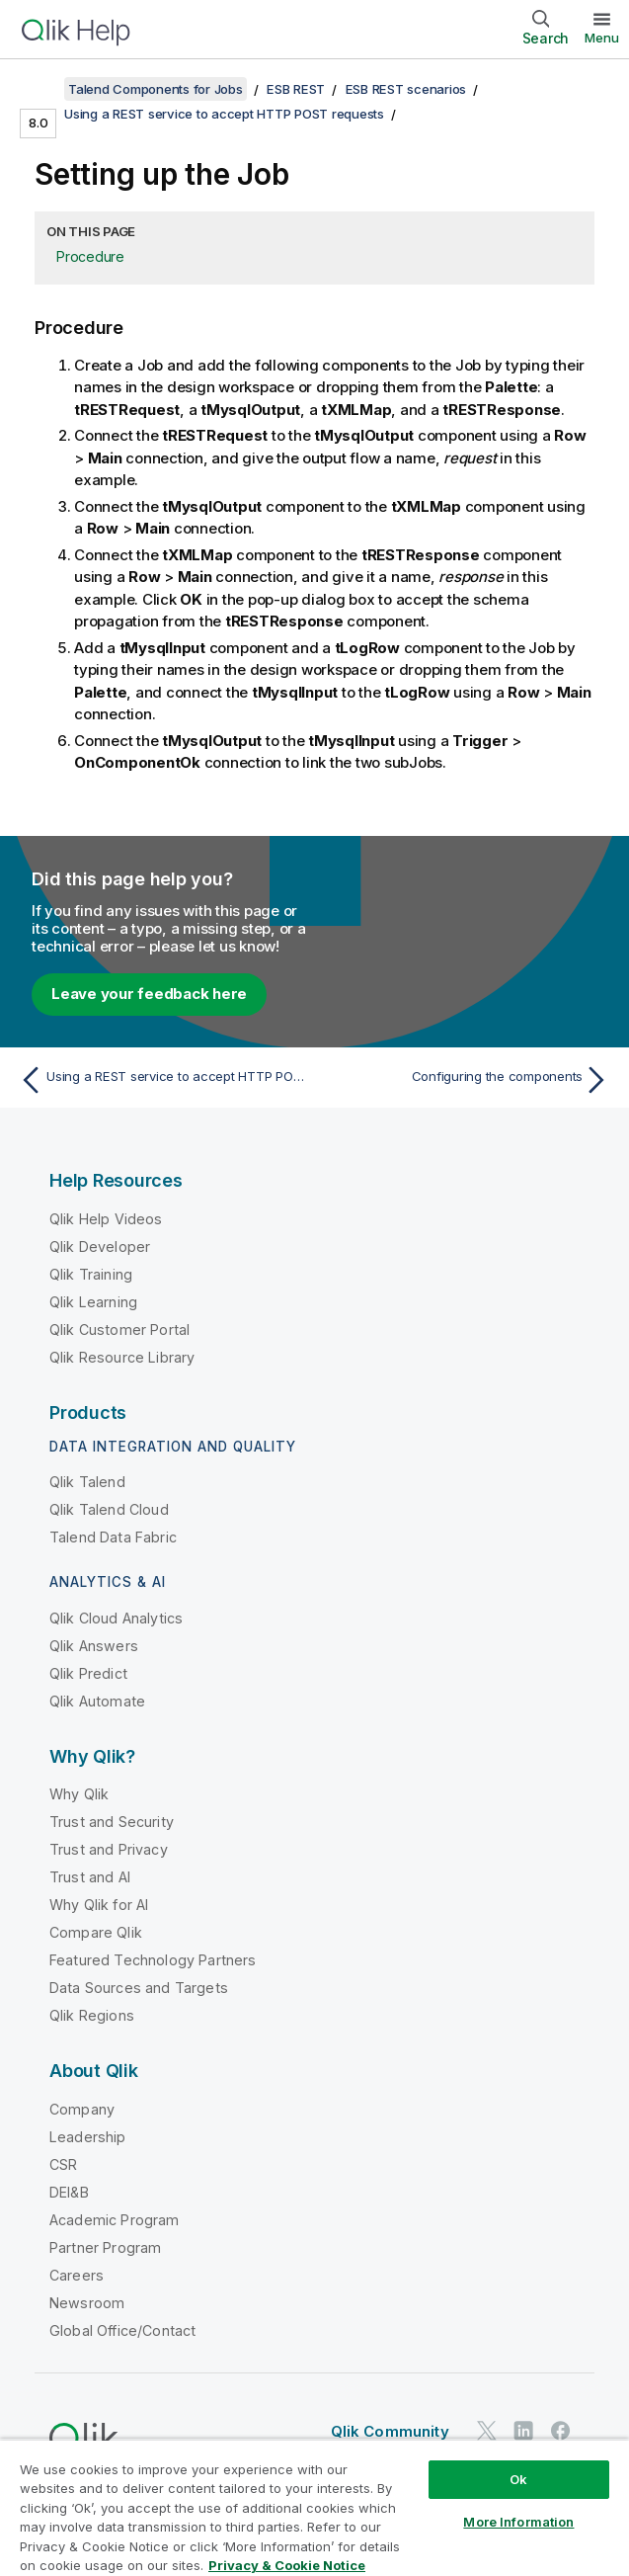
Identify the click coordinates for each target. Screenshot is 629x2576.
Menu (602, 37)
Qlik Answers (93, 1645)
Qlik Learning (93, 1301)
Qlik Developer (99, 1246)
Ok (518, 2479)
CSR (63, 2164)
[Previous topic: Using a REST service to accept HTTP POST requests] (161, 1080)
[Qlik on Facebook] (561, 2431)
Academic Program (114, 2219)
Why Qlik (79, 1794)
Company (82, 2109)
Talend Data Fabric (113, 1537)
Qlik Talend (87, 1481)
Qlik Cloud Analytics (116, 1618)
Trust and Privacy (108, 1849)
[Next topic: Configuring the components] (467, 1080)
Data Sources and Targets (138, 1987)
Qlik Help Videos (106, 1218)
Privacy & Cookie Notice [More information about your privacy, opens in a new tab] (286, 2565)
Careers (76, 2275)
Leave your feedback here (149, 993)
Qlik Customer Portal (119, 1329)
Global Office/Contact (122, 2330)
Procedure (90, 256)
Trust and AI (89, 1877)
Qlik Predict (88, 1673)
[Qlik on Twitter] (487, 2431)
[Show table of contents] (39, 89)
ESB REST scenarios (406, 89)
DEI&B (69, 2192)
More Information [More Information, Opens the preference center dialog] (518, 2522)
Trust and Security (111, 1821)
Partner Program (105, 2247)
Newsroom (86, 2302)
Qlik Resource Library (122, 1357)
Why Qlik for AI (98, 1904)
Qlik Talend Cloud (109, 1509)
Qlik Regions (91, 2015)
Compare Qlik (95, 1932)
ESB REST (296, 89)
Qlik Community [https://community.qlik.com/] (390, 2431)
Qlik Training (90, 1274)
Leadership (87, 2136)
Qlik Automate (97, 1701)
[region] (314, 2507)
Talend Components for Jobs (155, 89)
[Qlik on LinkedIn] (523, 2431)
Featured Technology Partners (152, 1960)
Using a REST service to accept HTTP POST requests (224, 114)
